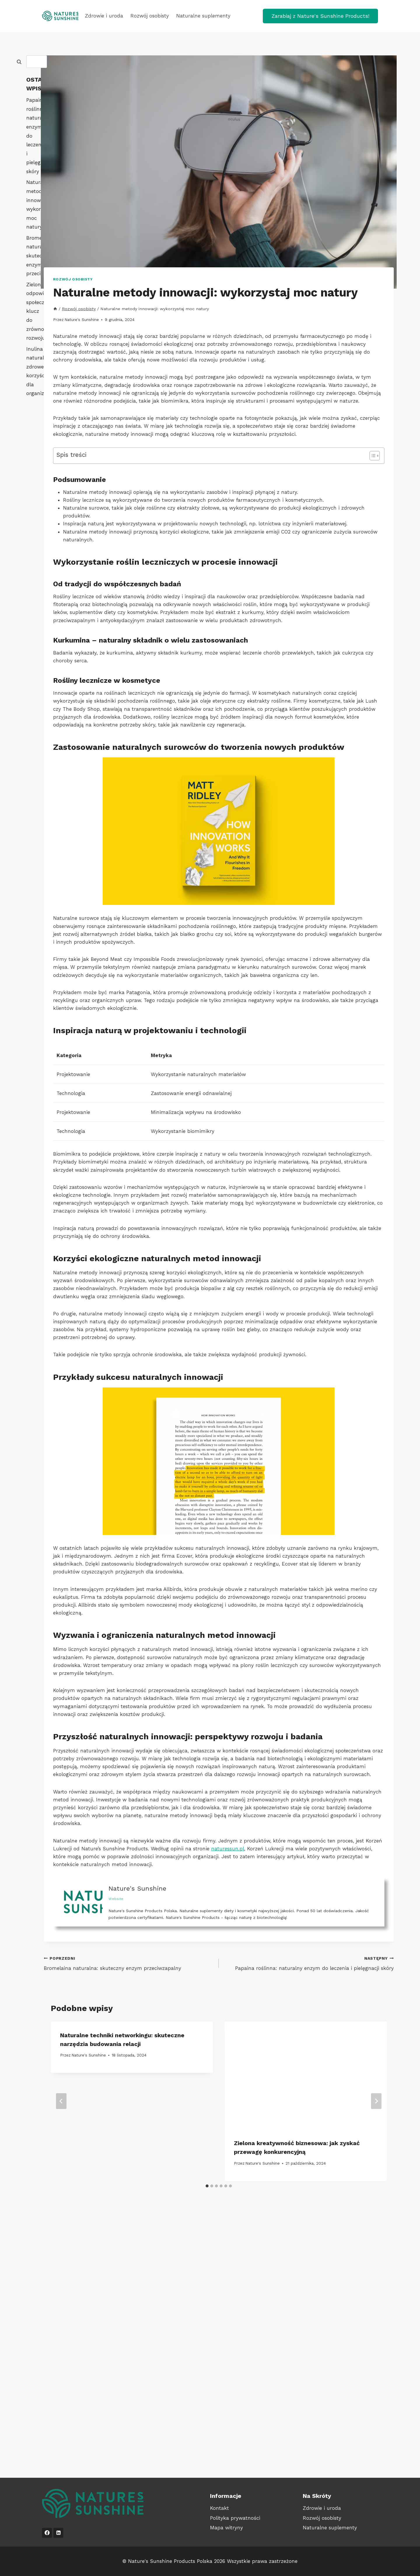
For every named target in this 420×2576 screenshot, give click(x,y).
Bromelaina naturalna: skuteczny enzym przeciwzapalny (129, 1962)
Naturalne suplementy (203, 16)
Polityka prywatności (235, 2518)
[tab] (207, 2185)
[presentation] (306, 2076)
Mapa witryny (226, 2528)
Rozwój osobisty (149, 16)
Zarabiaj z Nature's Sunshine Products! (320, 16)
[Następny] (376, 2101)
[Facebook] (47, 2533)
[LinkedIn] (58, 2533)
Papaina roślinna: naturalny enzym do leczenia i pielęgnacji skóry (309, 1962)
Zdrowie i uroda (104, 16)
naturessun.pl (227, 1849)
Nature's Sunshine (81, 319)
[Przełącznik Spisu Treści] (371, 456)
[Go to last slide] (61, 2101)
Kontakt (219, 2508)
